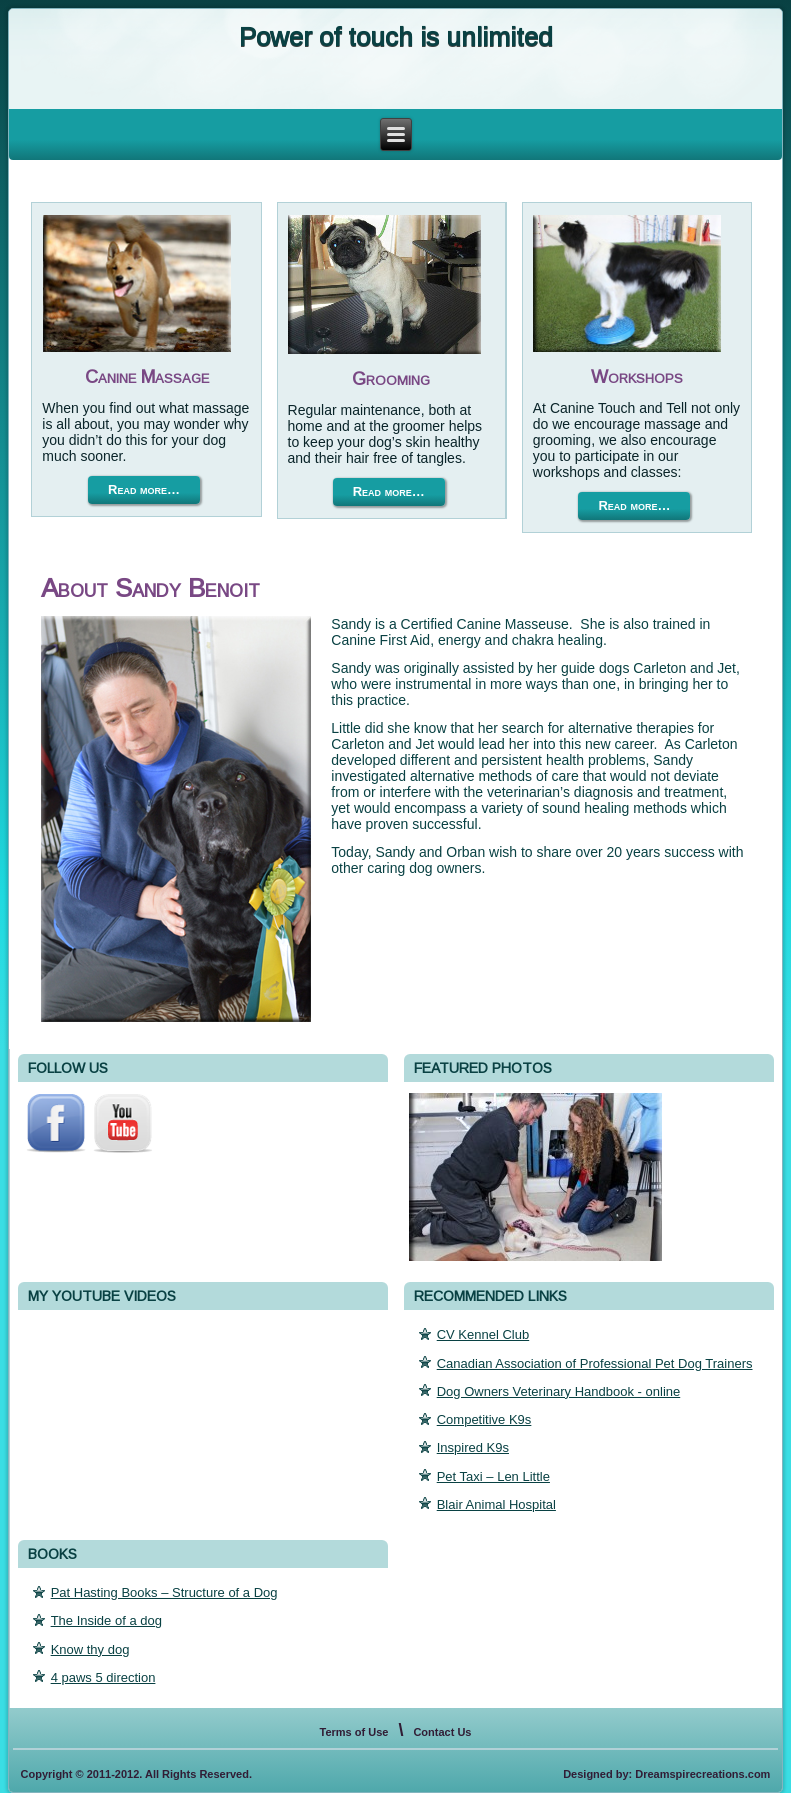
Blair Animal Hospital (496, 1504)
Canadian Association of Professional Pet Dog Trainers (595, 1363)
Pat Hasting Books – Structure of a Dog (164, 1592)
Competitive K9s (484, 1419)
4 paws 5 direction (103, 1677)
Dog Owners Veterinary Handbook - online (559, 1391)
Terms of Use (354, 1732)
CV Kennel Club (483, 1334)
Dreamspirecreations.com (702, 1774)
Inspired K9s (473, 1447)
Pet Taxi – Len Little (493, 1476)
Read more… (144, 489)
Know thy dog (90, 1649)
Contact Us (442, 1732)
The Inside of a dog (106, 1620)
